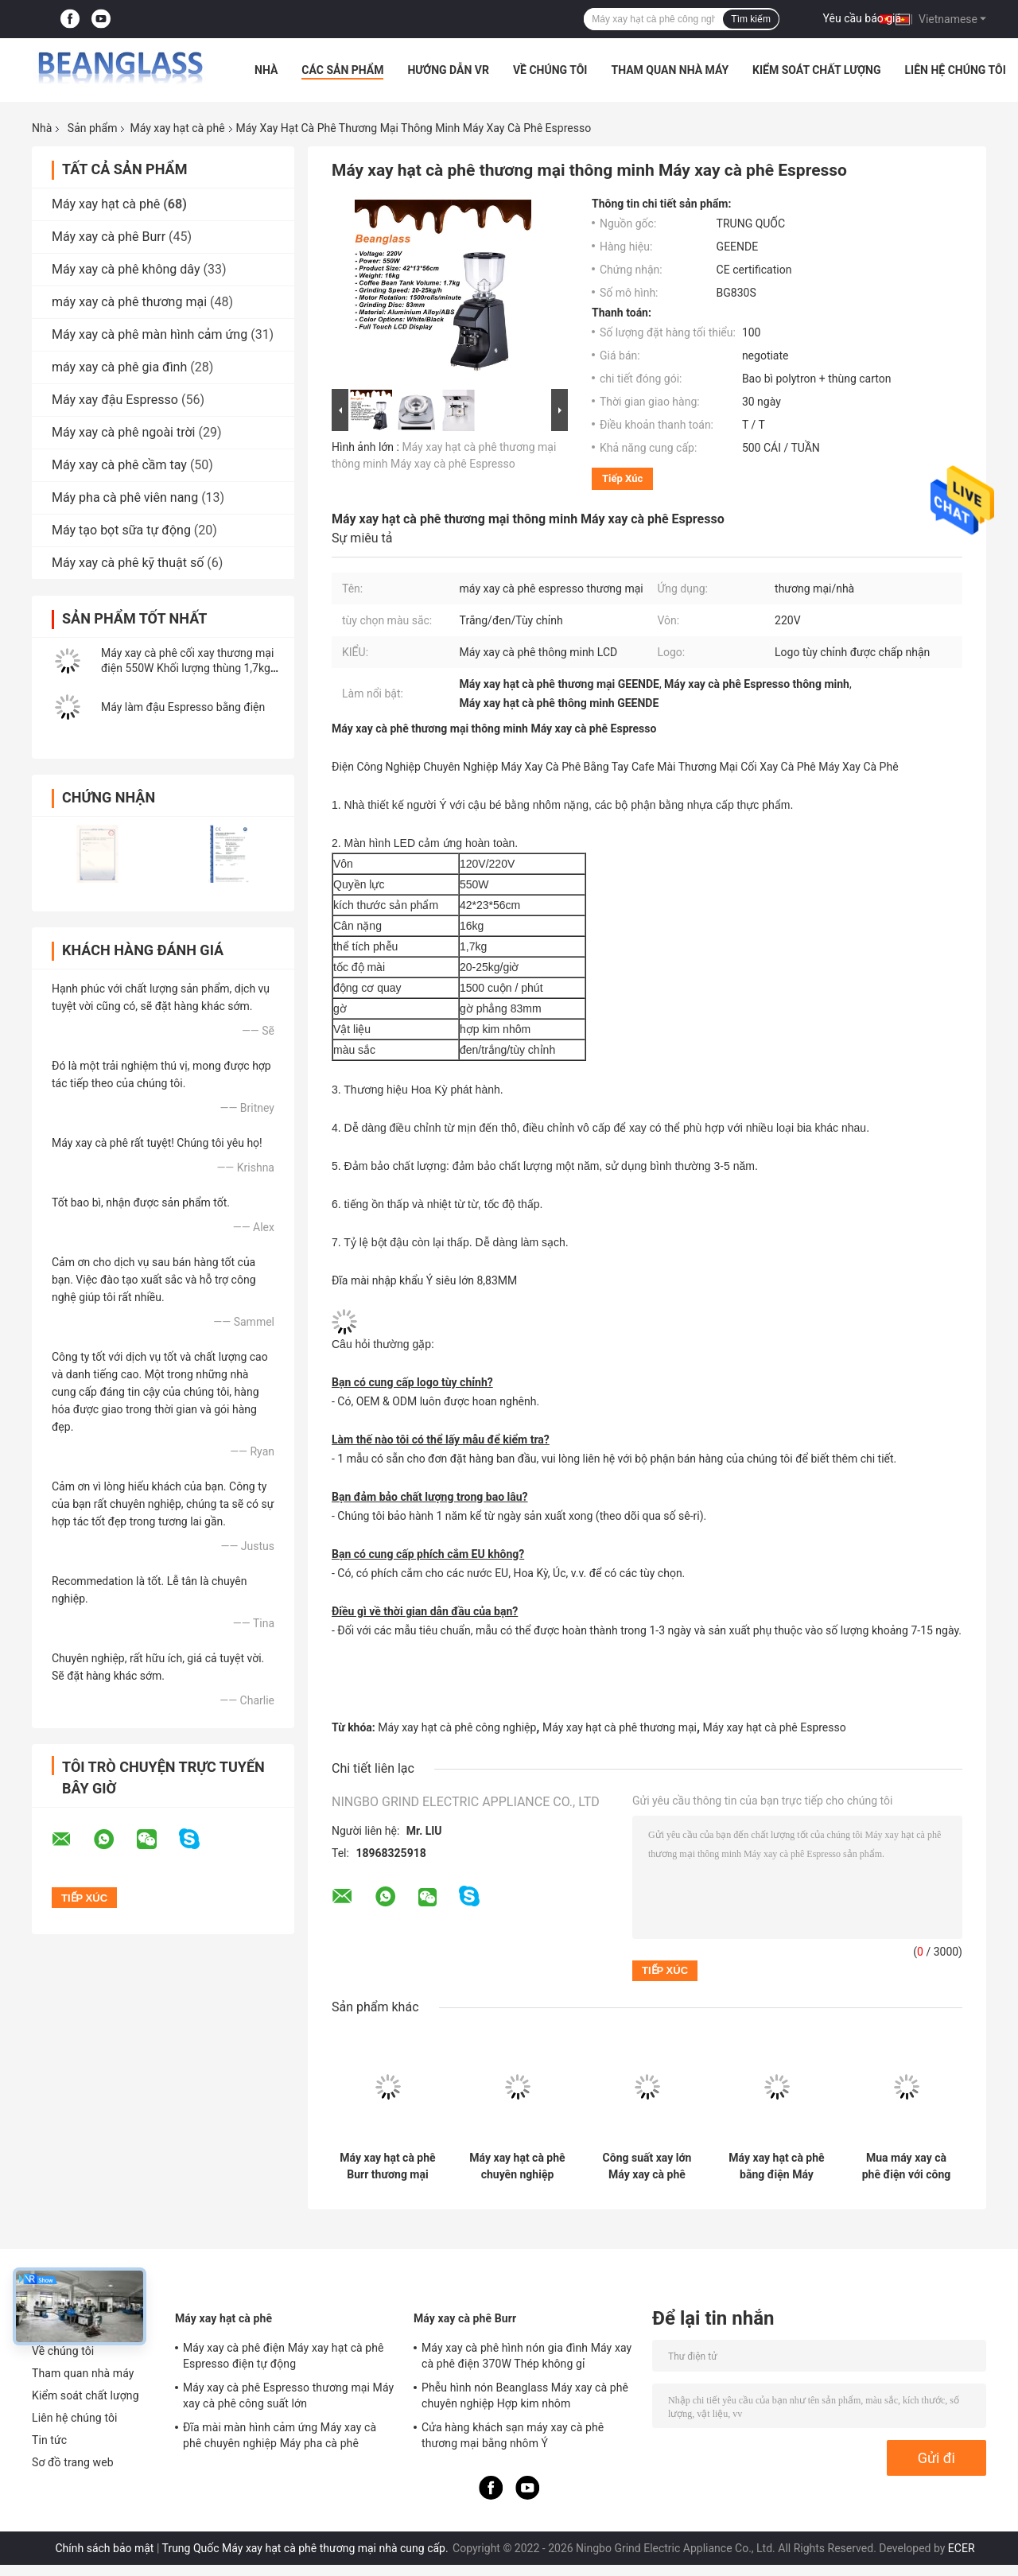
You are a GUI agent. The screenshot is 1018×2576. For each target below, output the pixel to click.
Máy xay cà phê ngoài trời (124, 432)
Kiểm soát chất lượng (816, 70)
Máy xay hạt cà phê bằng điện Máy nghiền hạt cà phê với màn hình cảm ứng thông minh (776, 2166)
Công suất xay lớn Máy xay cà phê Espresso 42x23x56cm (647, 2166)
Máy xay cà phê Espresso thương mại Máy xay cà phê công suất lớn (288, 2395)
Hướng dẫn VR (447, 70)
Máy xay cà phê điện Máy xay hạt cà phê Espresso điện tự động (283, 2355)
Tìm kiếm (751, 19)
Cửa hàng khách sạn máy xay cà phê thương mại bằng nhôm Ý (513, 2435)
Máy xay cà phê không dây (126, 269)
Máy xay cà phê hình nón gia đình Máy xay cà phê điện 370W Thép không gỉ (526, 2355)
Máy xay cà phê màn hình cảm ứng (149, 334)
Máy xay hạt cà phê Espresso (774, 1727)
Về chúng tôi (550, 70)
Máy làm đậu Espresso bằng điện (183, 707)
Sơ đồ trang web (73, 2462)
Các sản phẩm (342, 70)
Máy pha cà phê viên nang (125, 497)
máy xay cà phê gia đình (119, 367)
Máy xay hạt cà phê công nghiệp (457, 1727)
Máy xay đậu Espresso (115, 399)
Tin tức (49, 2440)
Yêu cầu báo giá (862, 18)
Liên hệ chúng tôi (955, 70)
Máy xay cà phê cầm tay (119, 464)
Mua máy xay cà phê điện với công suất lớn (906, 2166)
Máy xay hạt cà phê (177, 128)
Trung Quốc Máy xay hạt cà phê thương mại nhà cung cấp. (307, 2548)
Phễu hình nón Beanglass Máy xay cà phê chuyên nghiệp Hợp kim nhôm (525, 2395)
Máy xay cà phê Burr (108, 236)
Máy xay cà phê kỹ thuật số (128, 562)
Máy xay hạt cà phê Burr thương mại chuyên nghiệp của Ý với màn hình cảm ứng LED (387, 2166)
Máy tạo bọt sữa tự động (121, 530)
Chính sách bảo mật (104, 2548)
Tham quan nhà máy (670, 70)
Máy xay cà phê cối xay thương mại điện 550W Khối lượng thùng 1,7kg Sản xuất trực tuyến (187, 668)
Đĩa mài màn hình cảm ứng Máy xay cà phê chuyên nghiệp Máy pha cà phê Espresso (279, 2437)
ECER (961, 2548)
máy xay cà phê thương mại (129, 301)
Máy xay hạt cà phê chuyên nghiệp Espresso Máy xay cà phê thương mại (517, 2166)
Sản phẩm (93, 128)
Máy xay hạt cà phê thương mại (619, 1727)
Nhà (266, 70)
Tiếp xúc (622, 478)
